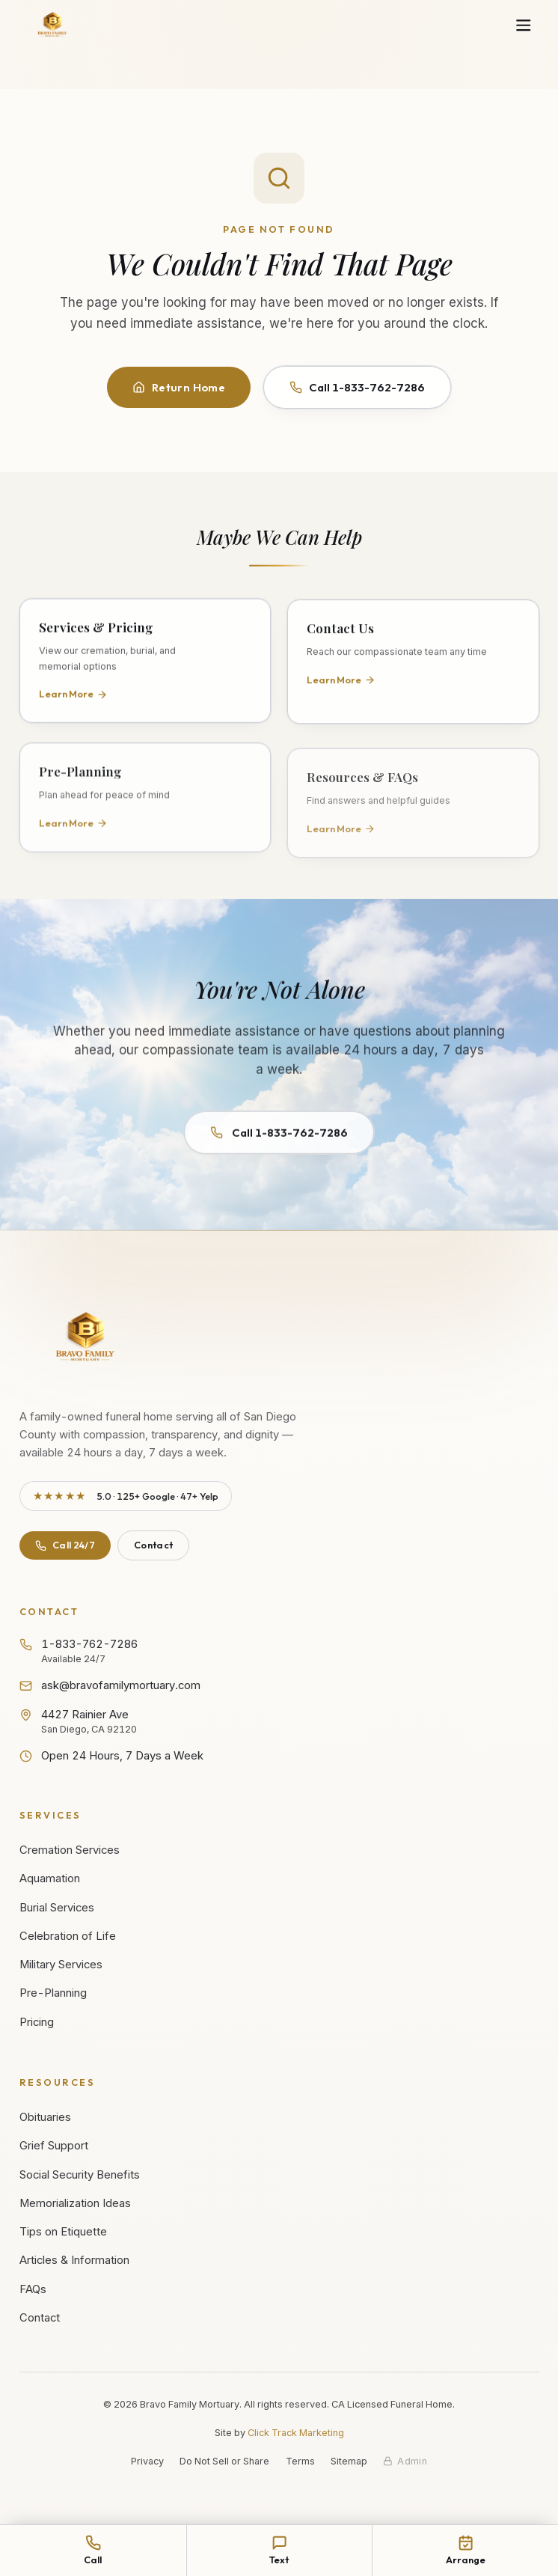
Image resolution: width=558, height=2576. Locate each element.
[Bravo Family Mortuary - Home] (52, 25)
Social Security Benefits (79, 2175)
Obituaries (45, 2117)
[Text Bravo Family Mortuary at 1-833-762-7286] (279, 2550)
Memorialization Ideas (75, 2203)
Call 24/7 (65, 1545)
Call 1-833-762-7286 (357, 387)
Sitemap (349, 2461)
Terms (300, 2461)
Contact (153, 1545)
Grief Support (53, 2145)
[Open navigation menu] (523, 26)
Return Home (178, 387)
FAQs (32, 2289)
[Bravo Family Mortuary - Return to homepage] (86, 1338)
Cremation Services (69, 1850)
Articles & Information (74, 2260)
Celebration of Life (67, 1936)
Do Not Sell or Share (224, 2461)
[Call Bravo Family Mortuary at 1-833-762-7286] (93, 2550)
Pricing (36, 2022)
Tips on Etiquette (63, 2231)
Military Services (60, 1964)
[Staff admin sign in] (405, 2461)
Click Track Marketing (296, 2432)
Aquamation (49, 1878)
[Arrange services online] (465, 2550)
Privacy (147, 2461)
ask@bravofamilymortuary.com (110, 1685)
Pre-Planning (53, 1993)
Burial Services (56, 1907)
